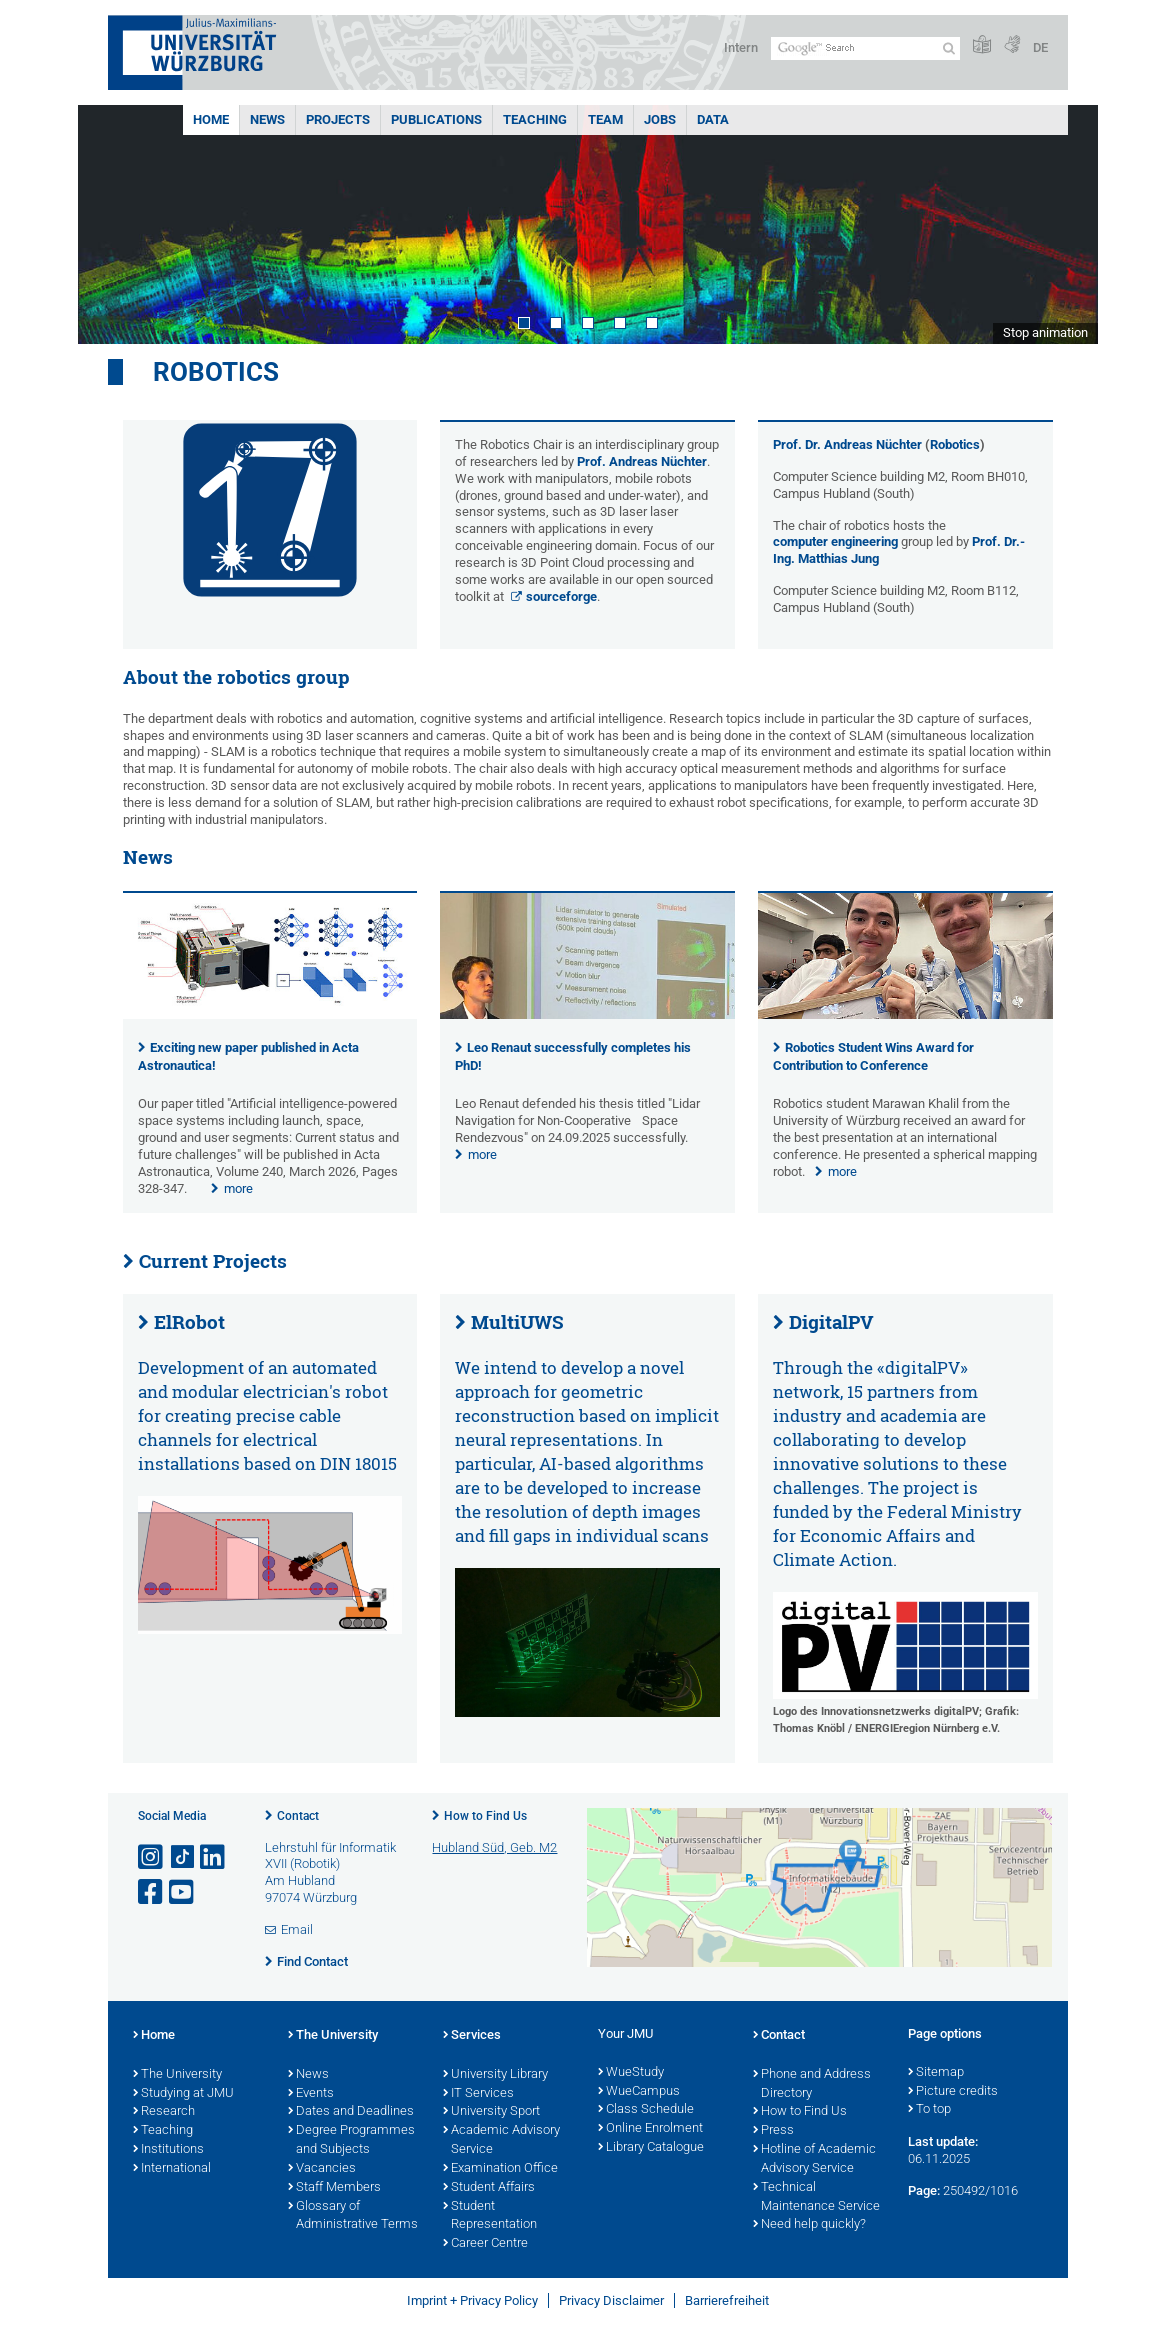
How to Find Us (485, 1816)
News (267, 119)
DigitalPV (831, 1322)
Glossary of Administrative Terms (353, 2216)
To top (929, 2110)
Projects (338, 119)
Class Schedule (646, 2110)
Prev (113, 224)
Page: (924, 2190)
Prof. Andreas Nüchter (642, 461)
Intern (741, 47)
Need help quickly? (809, 2225)
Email (297, 1929)
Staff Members (334, 2188)
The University (177, 2075)
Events (311, 2094)
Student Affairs (489, 2188)
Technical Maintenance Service (816, 2197)
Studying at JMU (183, 2094)
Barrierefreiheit (727, 2300)
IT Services (478, 2094)
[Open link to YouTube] (183, 1892)
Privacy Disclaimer (611, 2300)
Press (773, 2131)
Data (713, 119)
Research (164, 2112)
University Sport (491, 2112)
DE (1040, 47)
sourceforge (561, 596)
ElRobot (189, 1322)
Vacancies (322, 2169)
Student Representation (490, 2216)
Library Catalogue (651, 2148)
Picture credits (953, 2092)
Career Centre (485, 2244)
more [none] (238, 1188)
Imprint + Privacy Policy (472, 2300)
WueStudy (631, 2073)
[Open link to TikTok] (183, 1857)
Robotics (216, 372)
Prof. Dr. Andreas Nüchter (847, 444)
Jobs (660, 119)
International (172, 2169)
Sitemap (936, 2073)
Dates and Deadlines (351, 2112)
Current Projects (213, 1261)
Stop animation (1045, 332)
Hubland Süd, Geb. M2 (494, 1847)
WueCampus (639, 2092)
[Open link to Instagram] (152, 1857)
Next (1063, 224)
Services (472, 2036)
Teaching (535, 119)
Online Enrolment (650, 2129)
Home (211, 119)
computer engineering (835, 541)
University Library (495, 2075)
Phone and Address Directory (812, 2084)
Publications (436, 119)
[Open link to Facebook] (152, 1892)
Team (605, 119)
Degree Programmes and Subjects (351, 2140)
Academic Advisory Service (501, 2140)
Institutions (168, 2150)
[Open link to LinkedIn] (214, 1857)
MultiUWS (517, 1322)
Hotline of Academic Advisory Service (814, 2159)
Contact (298, 1816)
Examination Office (500, 2169)
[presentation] (270, 1014)
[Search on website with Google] (865, 48)
